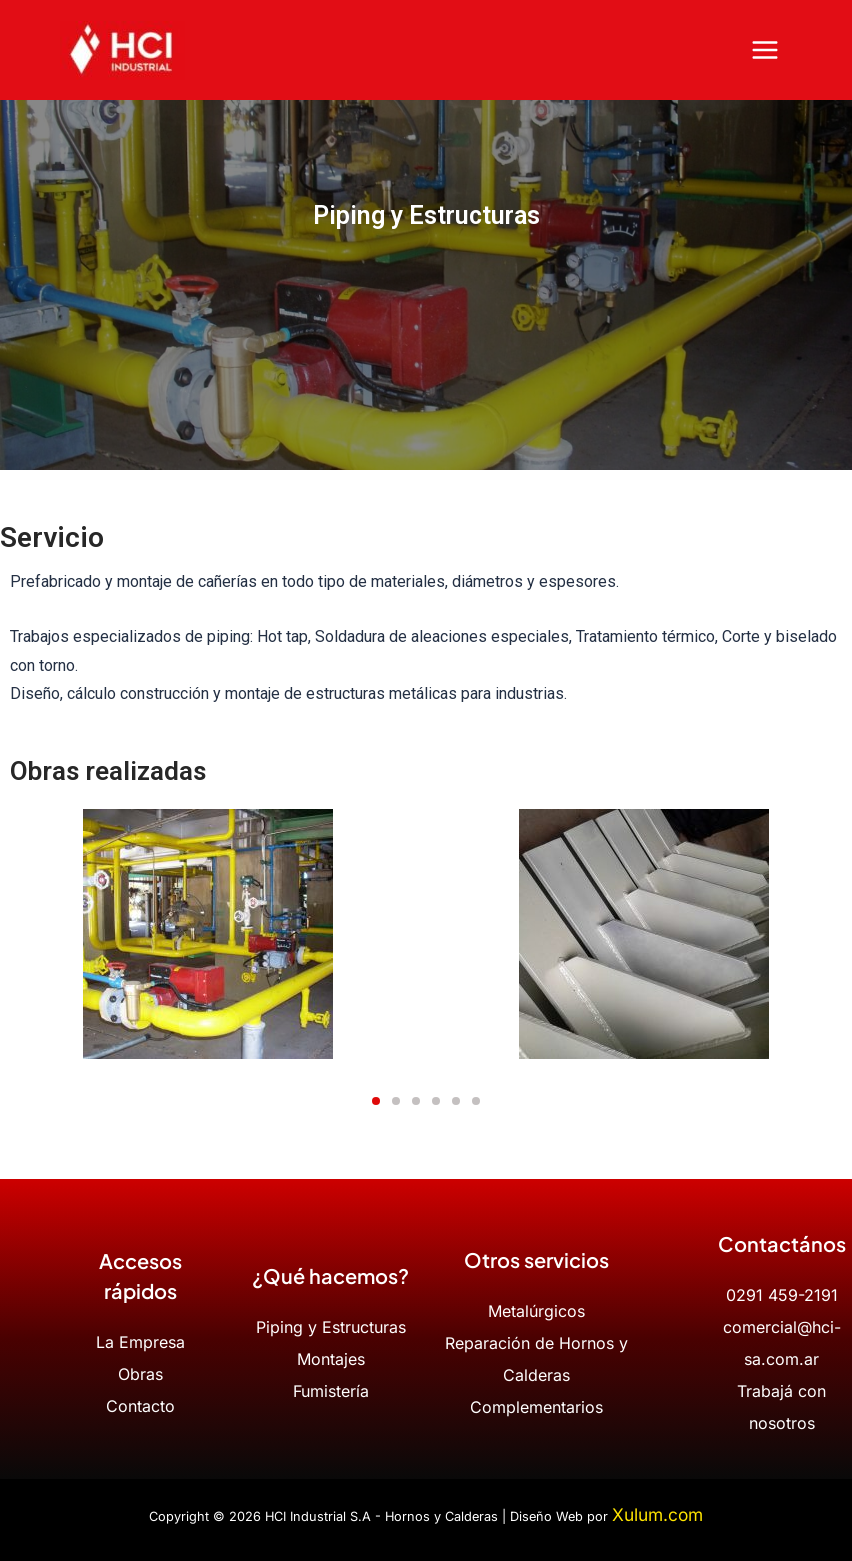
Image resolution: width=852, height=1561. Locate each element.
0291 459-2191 (782, 1295)
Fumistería (331, 1391)
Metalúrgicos (536, 1311)
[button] (376, 1101)
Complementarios (536, 1407)
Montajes (331, 1359)
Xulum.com (657, 1514)
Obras (140, 1374)
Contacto (140, 1406)
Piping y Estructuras (331, 1327)
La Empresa (140, 1342)
